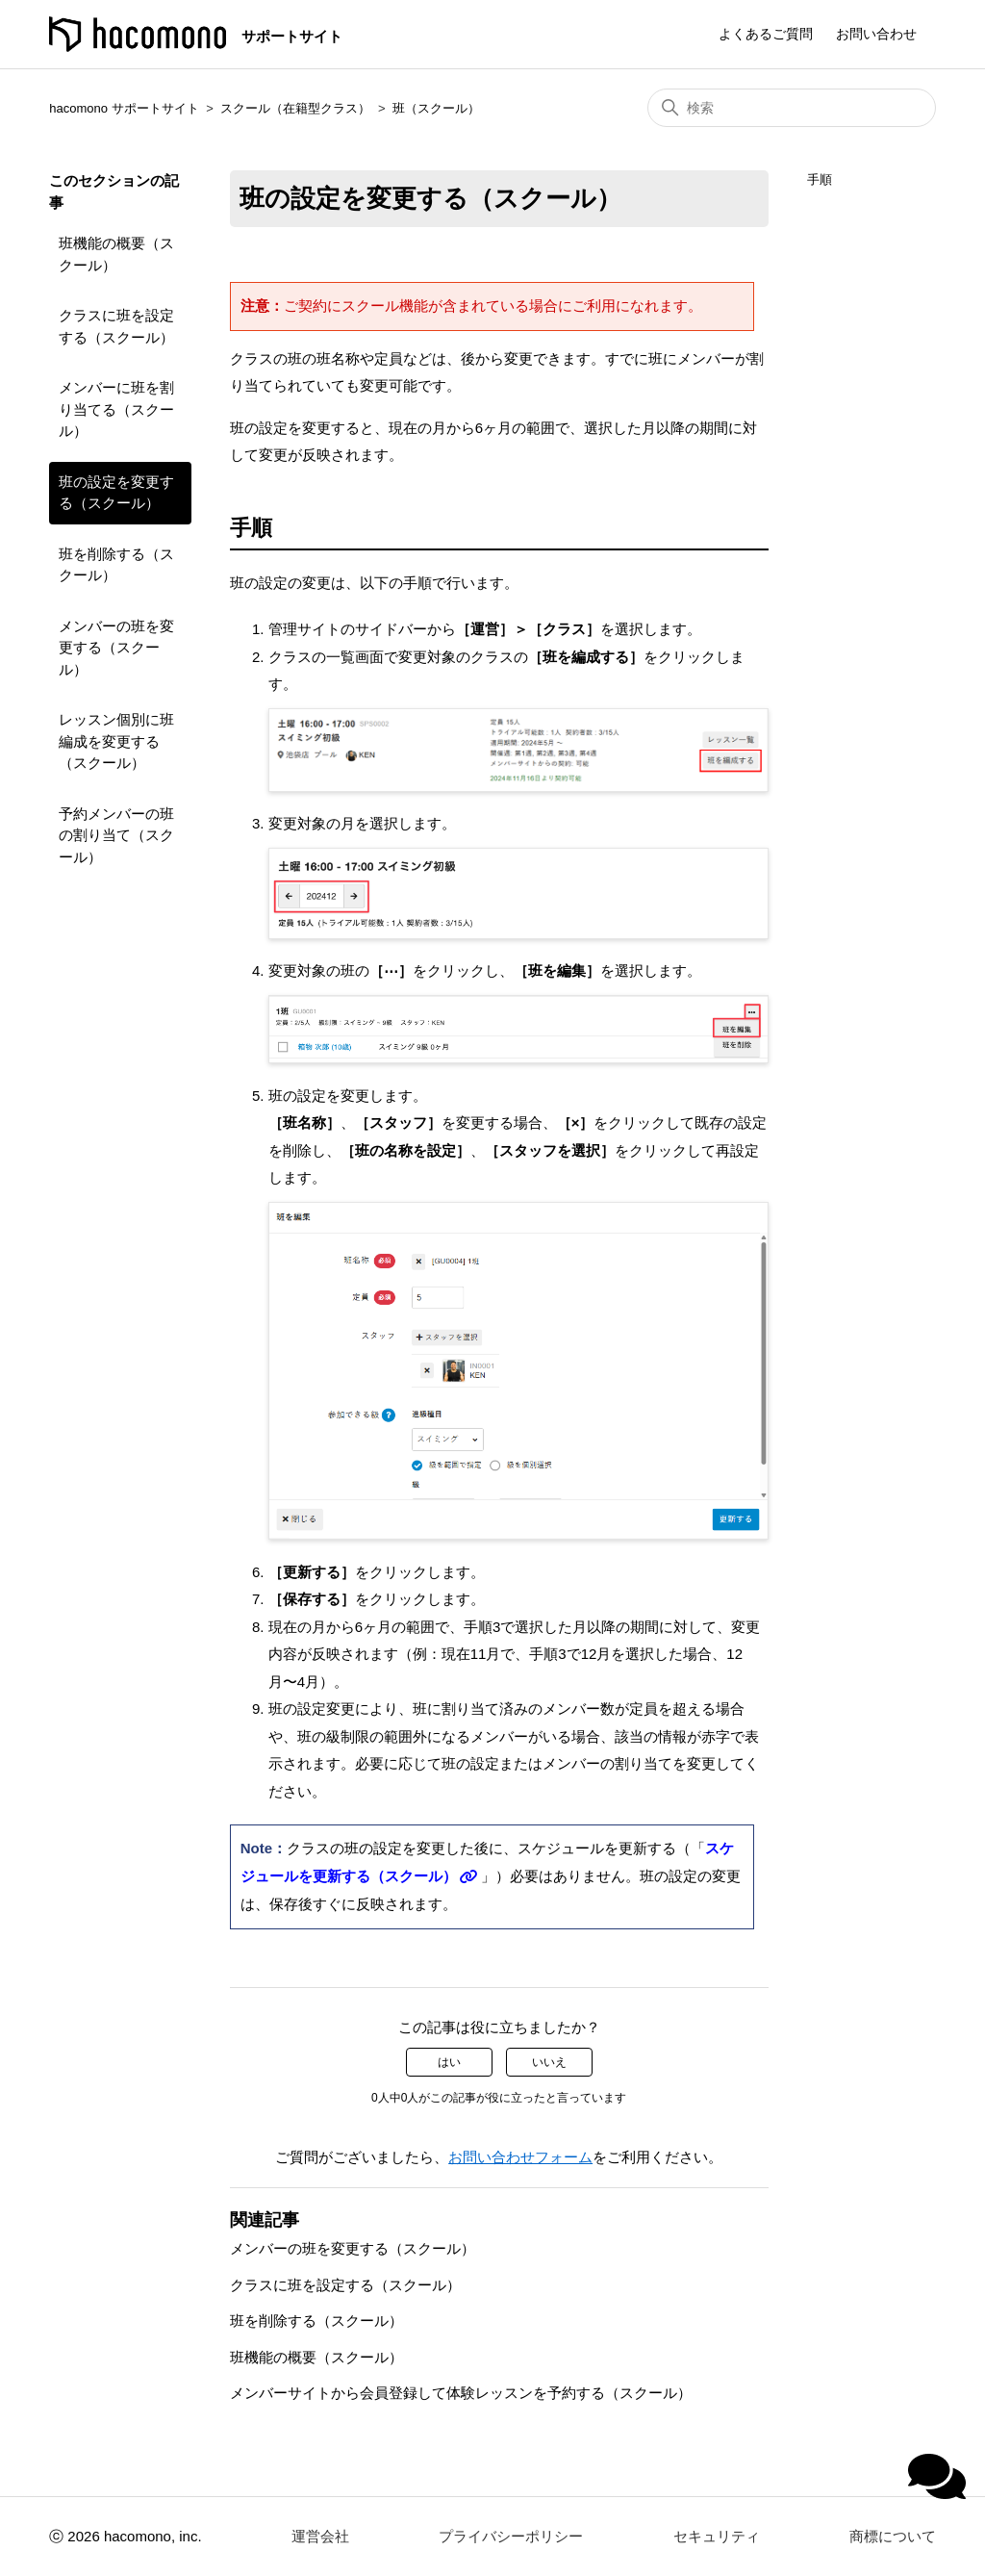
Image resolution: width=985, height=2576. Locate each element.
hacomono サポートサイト (123, 108)
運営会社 (320, 2536)
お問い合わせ (876, 33)
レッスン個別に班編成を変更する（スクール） (116, 741)
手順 (819, 179)
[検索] (791, 108)
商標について (892, 2536)
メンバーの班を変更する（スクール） (116, 647)
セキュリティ (716, 2536)
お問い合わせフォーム (520, 2157)
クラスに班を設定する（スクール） (116, 326)
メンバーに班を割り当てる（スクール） (116, 409)
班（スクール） (436, 108)
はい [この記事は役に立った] (449, 2062)
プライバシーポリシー (511, 2536)
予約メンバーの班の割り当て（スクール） (116, 835)
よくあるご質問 (766, 33)
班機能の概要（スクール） (116, 254)
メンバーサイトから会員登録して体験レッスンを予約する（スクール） (461, 2393)
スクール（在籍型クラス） (295, 108)
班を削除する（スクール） (116, 565)
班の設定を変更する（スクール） (116, 492)
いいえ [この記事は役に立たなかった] (549, 2062)
